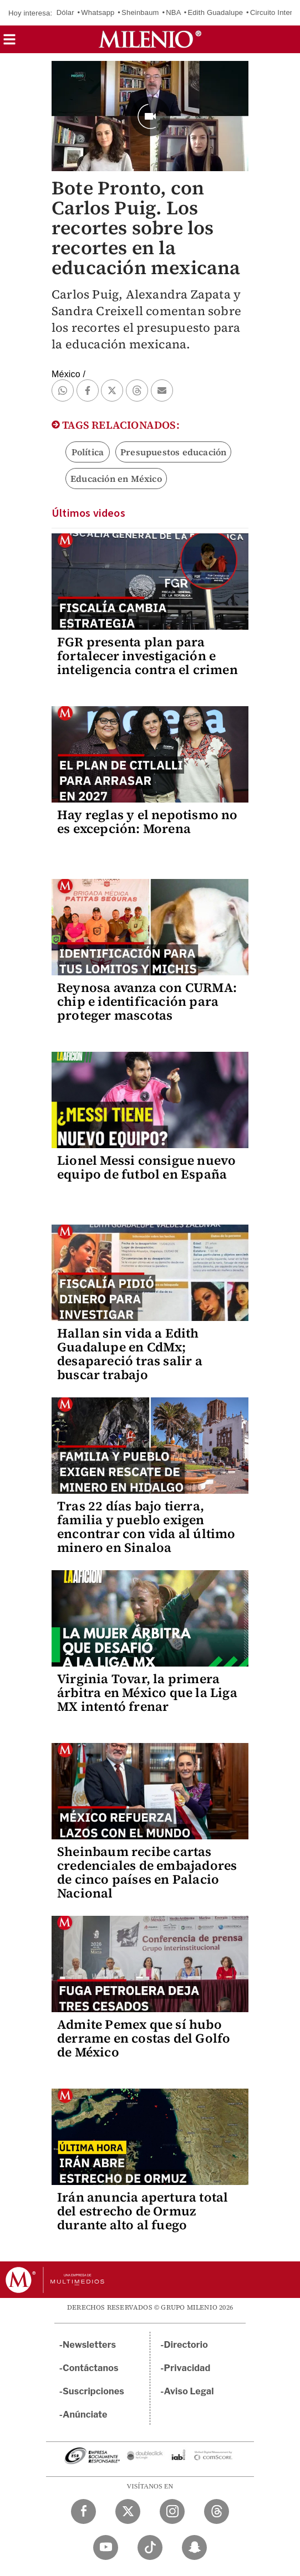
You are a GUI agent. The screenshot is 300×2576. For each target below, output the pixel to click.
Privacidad (187, 2368)
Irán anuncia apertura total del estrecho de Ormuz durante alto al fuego (142, 2211)
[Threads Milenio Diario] (216, 2511)
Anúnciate (85, 2414)
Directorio (186, 2345)
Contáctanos (91, 2368)
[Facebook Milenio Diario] (83, 2511)
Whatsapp (97, 12)
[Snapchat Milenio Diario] (194, 2547)
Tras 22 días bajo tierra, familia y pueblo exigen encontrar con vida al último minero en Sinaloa (146, 1526)
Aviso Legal (189, 2391)
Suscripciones (93, 2391)
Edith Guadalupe (215, 12)
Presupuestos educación (173, 452)
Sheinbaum (140, 12)
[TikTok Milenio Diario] (150, 2547)
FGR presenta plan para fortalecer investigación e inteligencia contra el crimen (147, 655)
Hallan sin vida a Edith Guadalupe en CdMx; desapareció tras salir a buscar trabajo (129, 1354)
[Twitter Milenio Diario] (127, 2511)
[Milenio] (150, 39)
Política (88, 452)
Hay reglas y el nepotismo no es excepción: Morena (147, 821)
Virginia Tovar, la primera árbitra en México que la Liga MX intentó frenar (147, 1692)
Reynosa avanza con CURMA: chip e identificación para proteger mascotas (147, 1001)
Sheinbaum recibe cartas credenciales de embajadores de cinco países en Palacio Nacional (147, 1872)
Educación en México (116, 478)
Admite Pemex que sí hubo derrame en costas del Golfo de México (143, 2038)
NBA (173, 12)
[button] (9, 43)
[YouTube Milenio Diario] (105, 2547)
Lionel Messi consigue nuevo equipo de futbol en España (146, 1167)
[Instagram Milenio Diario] (172, 2511)
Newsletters (89, 2345)
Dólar (65, 12)
